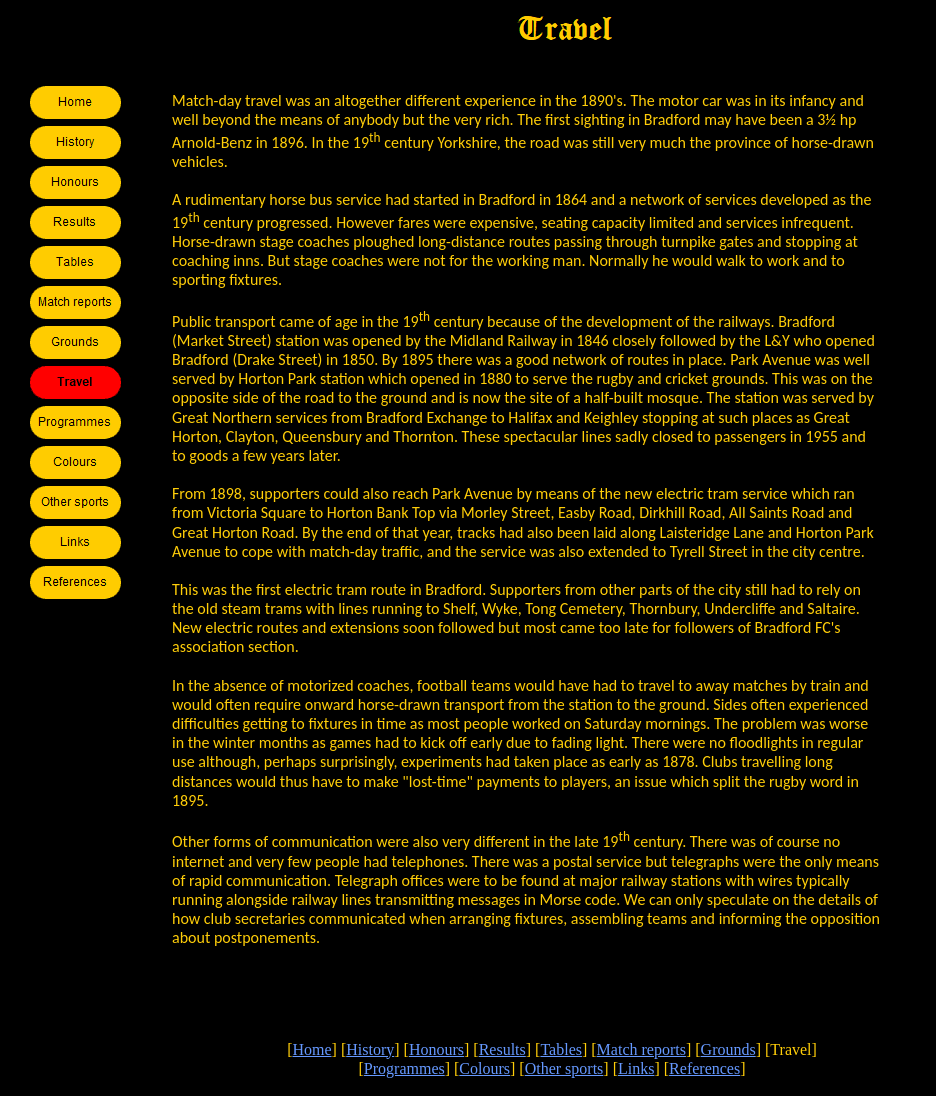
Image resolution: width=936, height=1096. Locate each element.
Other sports (564, 1068)
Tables (561, 1049)
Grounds (728, 1049)
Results (502, 1049)
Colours (484, 1068)
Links (636, 1068)
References (704, 1068)
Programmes (404, 1068)
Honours (436, 1049)
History (370, 1049)
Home (311, 1049)
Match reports (641, 1049)
